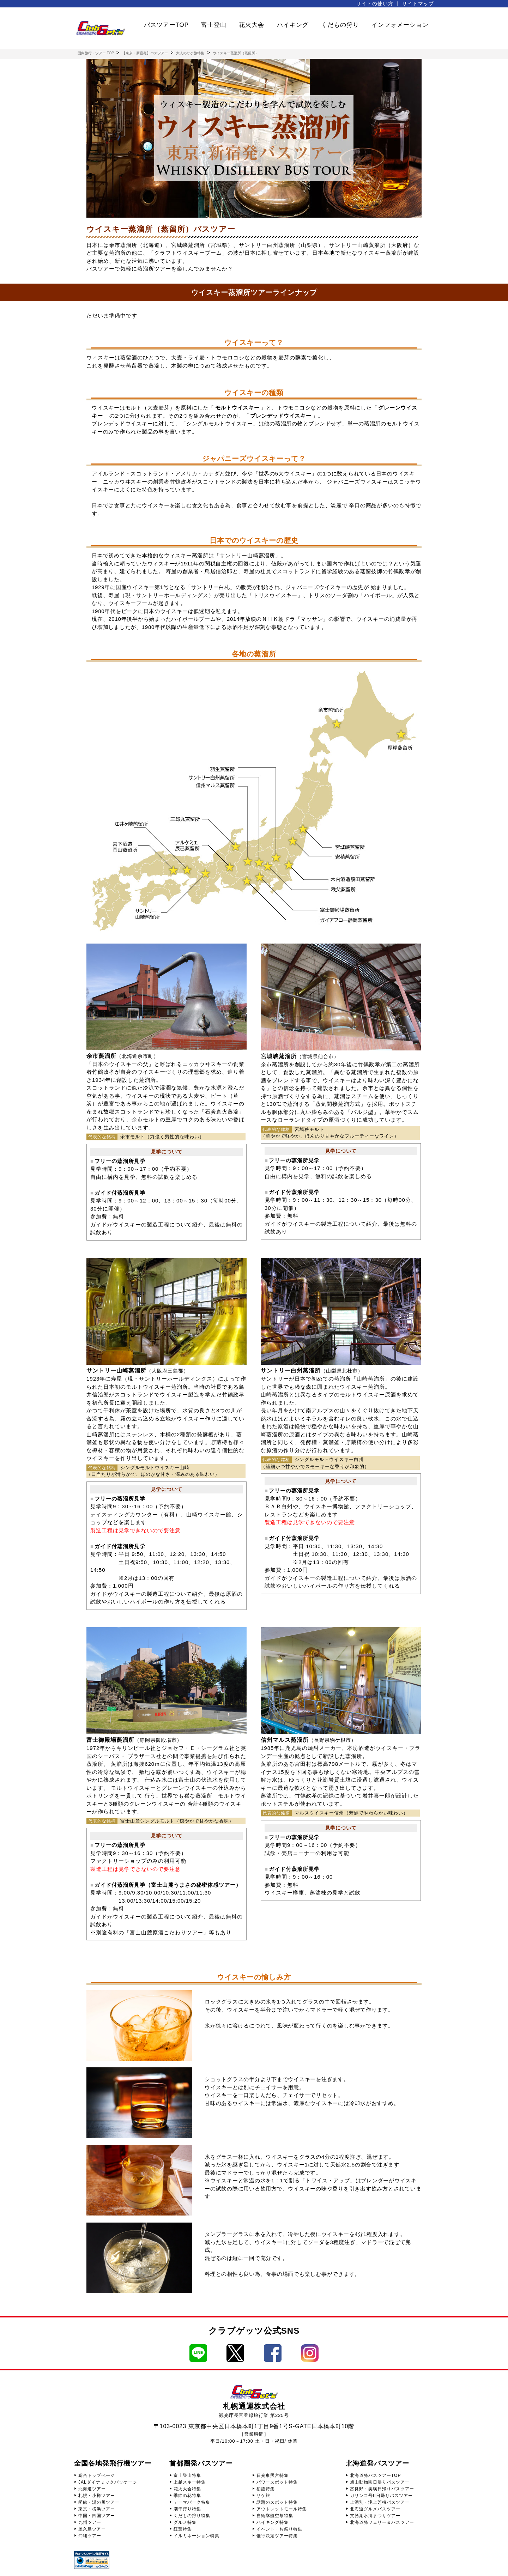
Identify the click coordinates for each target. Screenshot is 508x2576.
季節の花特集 (187, 2495)
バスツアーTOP (166, 25)
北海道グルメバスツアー (375, 2509)
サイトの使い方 (374, 3)
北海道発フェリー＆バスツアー (382, 2522)
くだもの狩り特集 (192, 2515)
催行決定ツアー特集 (277, 2535)
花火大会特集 (187, 2488)
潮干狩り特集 (187, 2509)
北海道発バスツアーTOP (375, 2475)
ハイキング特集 (272, 2522)
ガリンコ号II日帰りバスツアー (381, 2495)
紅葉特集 (183, 2529)
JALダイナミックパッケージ (107, 2482)
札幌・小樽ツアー (96, 2495)
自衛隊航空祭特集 (274, 2515)
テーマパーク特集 (192, 2502)
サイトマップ (418, 3)
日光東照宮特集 (272, 2475)
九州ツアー (89, 2522)
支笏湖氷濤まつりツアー (375, 2515)
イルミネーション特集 (196, 2535)
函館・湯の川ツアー (99, 2502)
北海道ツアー (92, 2488)
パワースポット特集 (277, 2482)
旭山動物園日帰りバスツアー (380, 2482)
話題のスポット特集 (277, 2502)
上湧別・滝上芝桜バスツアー (380, 2502)
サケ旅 (263, 2495)
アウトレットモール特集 (281, 2509)
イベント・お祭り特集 (279, 2529)
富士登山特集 (187, 2475)
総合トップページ (96, 2475)
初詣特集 (265, 2488)
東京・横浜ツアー (96, 2509)
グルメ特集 (185, 2522)
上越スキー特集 (190, 2482)
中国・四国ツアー (96, 2515)
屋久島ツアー (92, 2529)
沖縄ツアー (89, 2535)
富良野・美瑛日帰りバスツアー (382, 2488)
